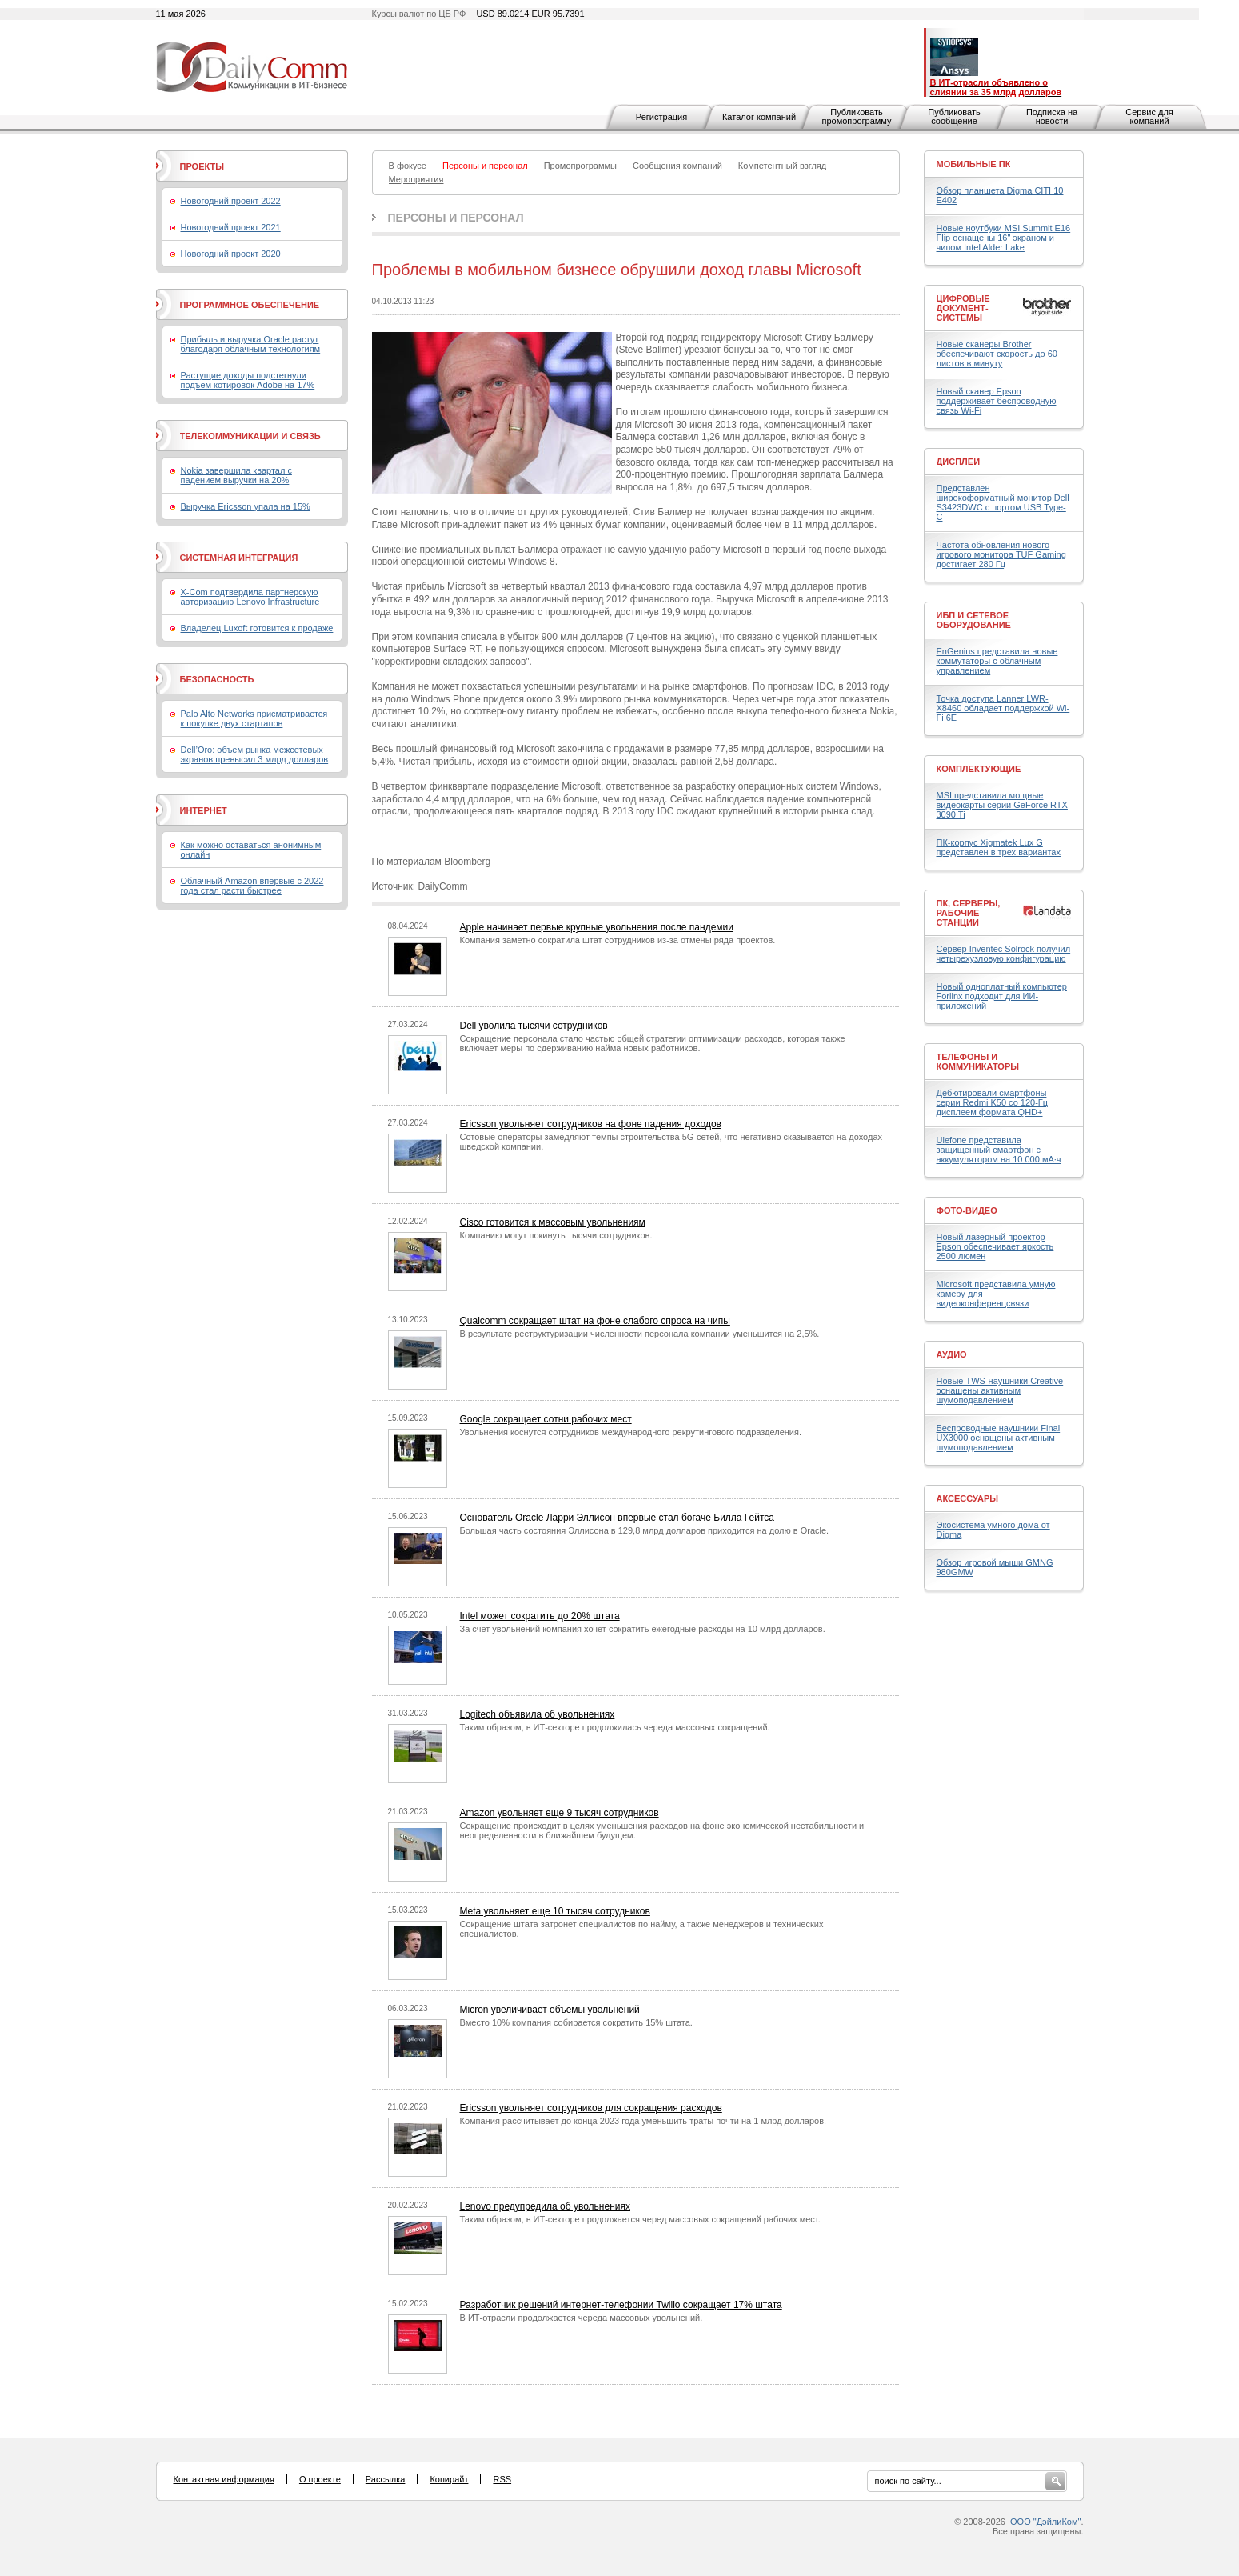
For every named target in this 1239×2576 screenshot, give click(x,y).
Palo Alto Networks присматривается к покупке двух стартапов (254, 718)
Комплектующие (979, 769)
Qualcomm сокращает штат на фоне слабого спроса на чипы (595, 1320)
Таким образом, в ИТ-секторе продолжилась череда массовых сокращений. (615, 1727)
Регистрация (661, 117)
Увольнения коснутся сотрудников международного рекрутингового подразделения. (631, 1432)
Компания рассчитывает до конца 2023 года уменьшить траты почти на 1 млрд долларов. (643, 2121)
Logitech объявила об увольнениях (537, 1714)
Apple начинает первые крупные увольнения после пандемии (597, 927)
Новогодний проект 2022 (231, 201)
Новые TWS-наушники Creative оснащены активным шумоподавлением (1000, 1390)
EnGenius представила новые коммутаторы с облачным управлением (997, 660)
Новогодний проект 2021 (231, 227)
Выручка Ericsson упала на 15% (245, 506)
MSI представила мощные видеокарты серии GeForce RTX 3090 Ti (1002, 804)
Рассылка (386, 2479)
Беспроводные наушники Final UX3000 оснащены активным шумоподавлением (999, 1437)
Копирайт (449, 2479)
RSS (502, 2479)
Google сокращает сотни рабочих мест (546, 1419)
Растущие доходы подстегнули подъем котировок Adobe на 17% (248, 380)
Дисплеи (959, 461)
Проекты (202, 166)
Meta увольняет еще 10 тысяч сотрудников (555, 1911)
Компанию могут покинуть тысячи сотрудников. (556, 1235)
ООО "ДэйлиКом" (1045, 2521)
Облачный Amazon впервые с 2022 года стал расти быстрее (252, 885)
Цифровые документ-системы (963, 308)
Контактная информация (224, 2479)
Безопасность (217, 679)
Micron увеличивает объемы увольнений (550, 2009)
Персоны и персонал (456, 217)
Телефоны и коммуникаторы (978, 1061)
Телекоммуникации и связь (250, 436)
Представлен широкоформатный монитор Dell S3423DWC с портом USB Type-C (1003, 502)
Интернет (203, 810)
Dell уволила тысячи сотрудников (534, 1025)
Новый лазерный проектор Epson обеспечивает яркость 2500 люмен (995, 1246)
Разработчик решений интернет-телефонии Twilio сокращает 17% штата (621, 2304)
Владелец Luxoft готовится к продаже (257, 628)
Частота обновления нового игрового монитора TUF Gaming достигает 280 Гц (1001, 554)
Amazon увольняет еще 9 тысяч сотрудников (559, 1812)
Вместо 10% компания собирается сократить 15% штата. (576, 2022)
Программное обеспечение (250, 305)
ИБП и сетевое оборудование (974, 620)
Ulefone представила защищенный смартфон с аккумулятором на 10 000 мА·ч (999, 1149)
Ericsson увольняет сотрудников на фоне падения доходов (590, 1124)
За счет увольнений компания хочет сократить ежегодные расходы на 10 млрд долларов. (642, 1629)
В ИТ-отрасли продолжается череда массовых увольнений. (581, 2317)
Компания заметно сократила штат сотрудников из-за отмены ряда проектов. (618, 940)
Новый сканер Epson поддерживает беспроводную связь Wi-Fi (997, 400)
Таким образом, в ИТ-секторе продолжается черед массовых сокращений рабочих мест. (640, 2219)
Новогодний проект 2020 (231, 253)
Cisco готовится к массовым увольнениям (552, 1222)
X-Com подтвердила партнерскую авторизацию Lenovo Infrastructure (250, 596)
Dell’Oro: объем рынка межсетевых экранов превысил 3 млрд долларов (255, 754)
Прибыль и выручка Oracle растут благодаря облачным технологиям (251, 344)
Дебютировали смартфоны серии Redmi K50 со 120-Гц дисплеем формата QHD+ (993, 1102)
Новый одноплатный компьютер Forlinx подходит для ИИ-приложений (1002, 996)
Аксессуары (968, 1498)
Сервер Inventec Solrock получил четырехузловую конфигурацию (1004, 953)
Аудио (952, 1354)
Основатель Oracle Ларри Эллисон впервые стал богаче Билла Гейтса (617, 1517)
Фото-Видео (967, 1210)
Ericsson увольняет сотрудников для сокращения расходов (591, 2108)
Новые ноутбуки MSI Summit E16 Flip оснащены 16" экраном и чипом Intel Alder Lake (1004, 237)
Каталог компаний (759, 117)
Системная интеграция (239, 557)
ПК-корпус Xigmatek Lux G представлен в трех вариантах (999, 847)
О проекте (320, 2479)
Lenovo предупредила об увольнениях (545, 2206)
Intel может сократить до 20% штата (540, 1616)
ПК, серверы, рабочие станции (969, 912)
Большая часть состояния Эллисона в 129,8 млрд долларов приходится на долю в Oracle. (644, 1530)
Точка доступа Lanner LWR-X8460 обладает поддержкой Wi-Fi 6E (1003, 708)
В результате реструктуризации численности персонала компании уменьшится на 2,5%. (640, 1333)
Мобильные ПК (974, 164)
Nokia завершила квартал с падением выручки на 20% (236, 475)
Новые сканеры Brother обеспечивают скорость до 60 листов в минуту (997, 353)
